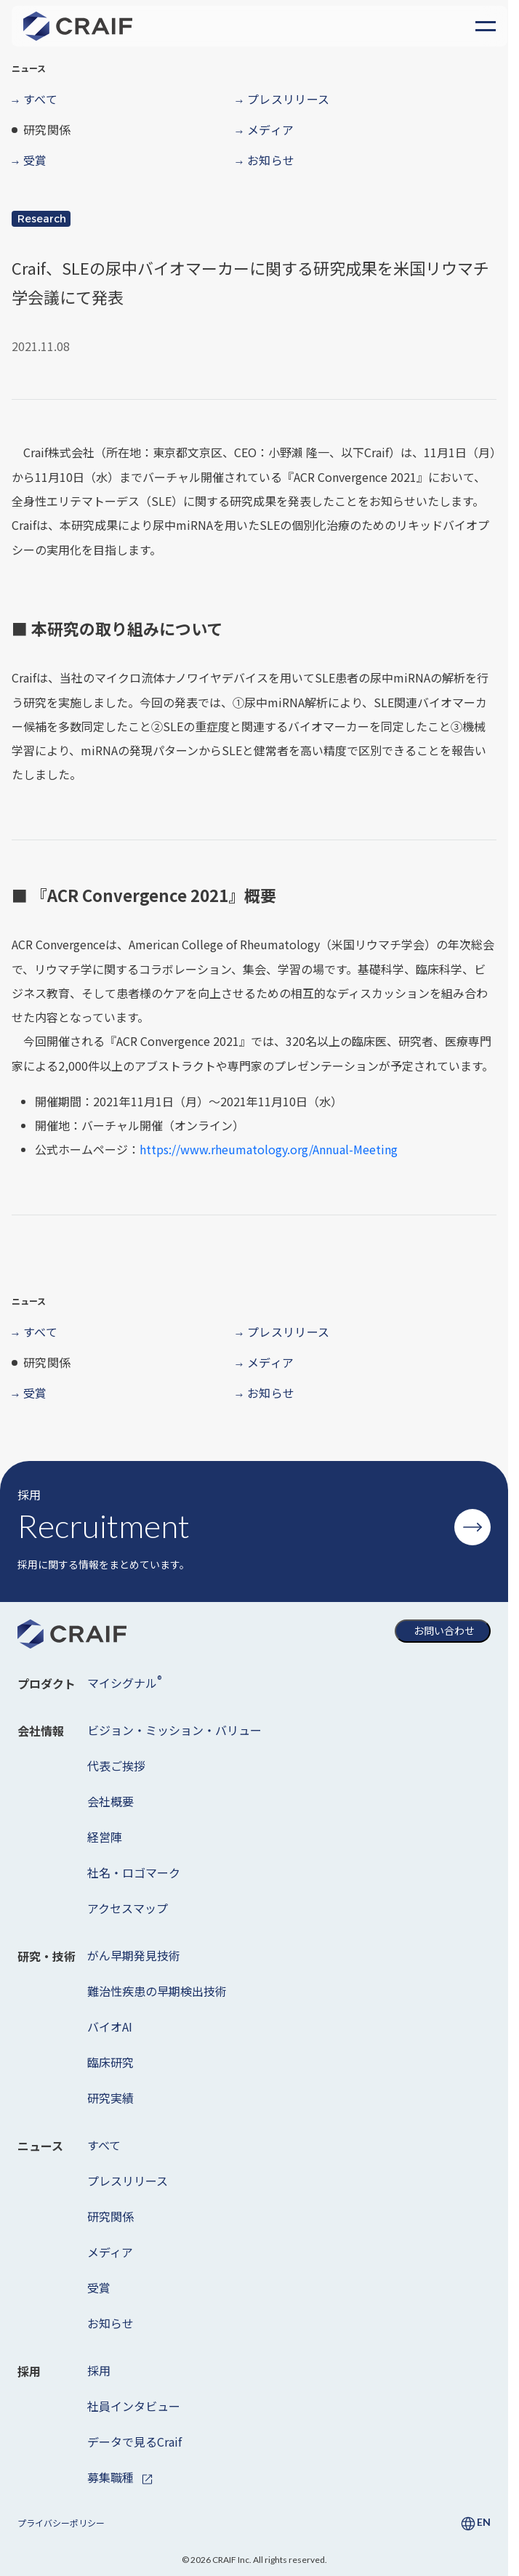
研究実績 (110, 2097)
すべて (104, 2145)
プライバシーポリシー (61, 2522)
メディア (110, 2252)
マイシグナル (124, 1682)
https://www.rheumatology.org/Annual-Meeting (269, 1149)
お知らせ (110, 2323)
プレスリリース (127, 2180)
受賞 (98, 2287)
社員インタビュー (133, 2406)
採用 (98, 2370)
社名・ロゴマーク (133, 1872)
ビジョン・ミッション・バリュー (174, 1730)
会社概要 (110, 1801)
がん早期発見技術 (133, 1955)
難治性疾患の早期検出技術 (157, 1991)
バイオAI (109, 2026)
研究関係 (110, 2216)
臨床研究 (110, 2062)
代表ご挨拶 (116, 1765)
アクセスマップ (127, 1908)
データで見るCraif (134, 2441)
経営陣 (104, 1837)
